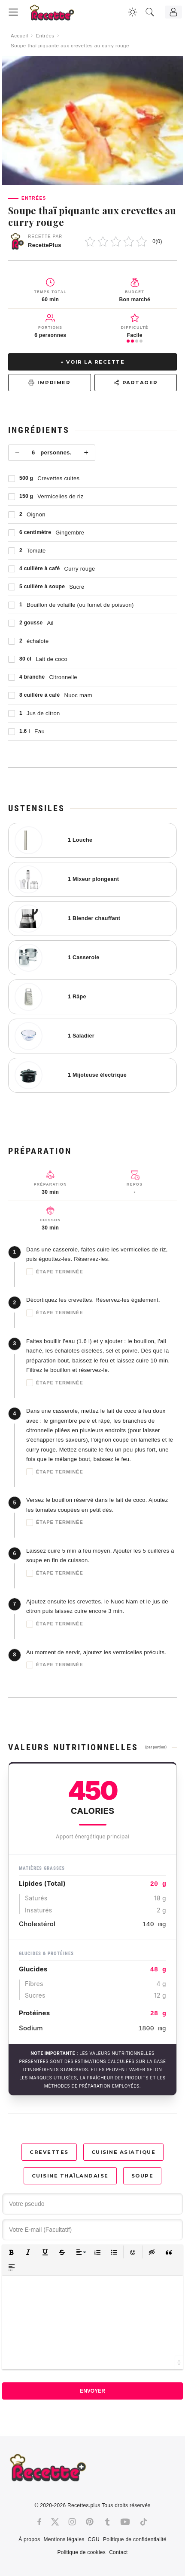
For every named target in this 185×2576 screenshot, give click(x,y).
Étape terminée (54, 1271)
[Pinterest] (89, 2522)
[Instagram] (72, 2521)
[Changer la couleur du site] (132, 12)
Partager (135, 383)
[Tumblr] (107, 2521)
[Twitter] (55, 2521)
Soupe (142, 2176)
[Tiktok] (144, 2521)
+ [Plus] (86, 452)
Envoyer (92, 2391)
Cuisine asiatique (123, 2152)
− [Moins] (17, 452)
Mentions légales (64, 2539)
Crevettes (49, 2152)
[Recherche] (149, 12)
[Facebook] (39, 2521)
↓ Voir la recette (93, 362)
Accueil (19, 35)
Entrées (45, 35)
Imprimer (49, 383)
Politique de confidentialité (135, 2539)
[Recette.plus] (58, 15)
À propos (29, 2539)
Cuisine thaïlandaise (70, 2176)
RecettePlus (44, 245)
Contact (118, 2552)
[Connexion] (173, 12)
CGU (94, 2539)
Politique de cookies (81, 2552)
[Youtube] (125, 2521)
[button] (11, 2252)
